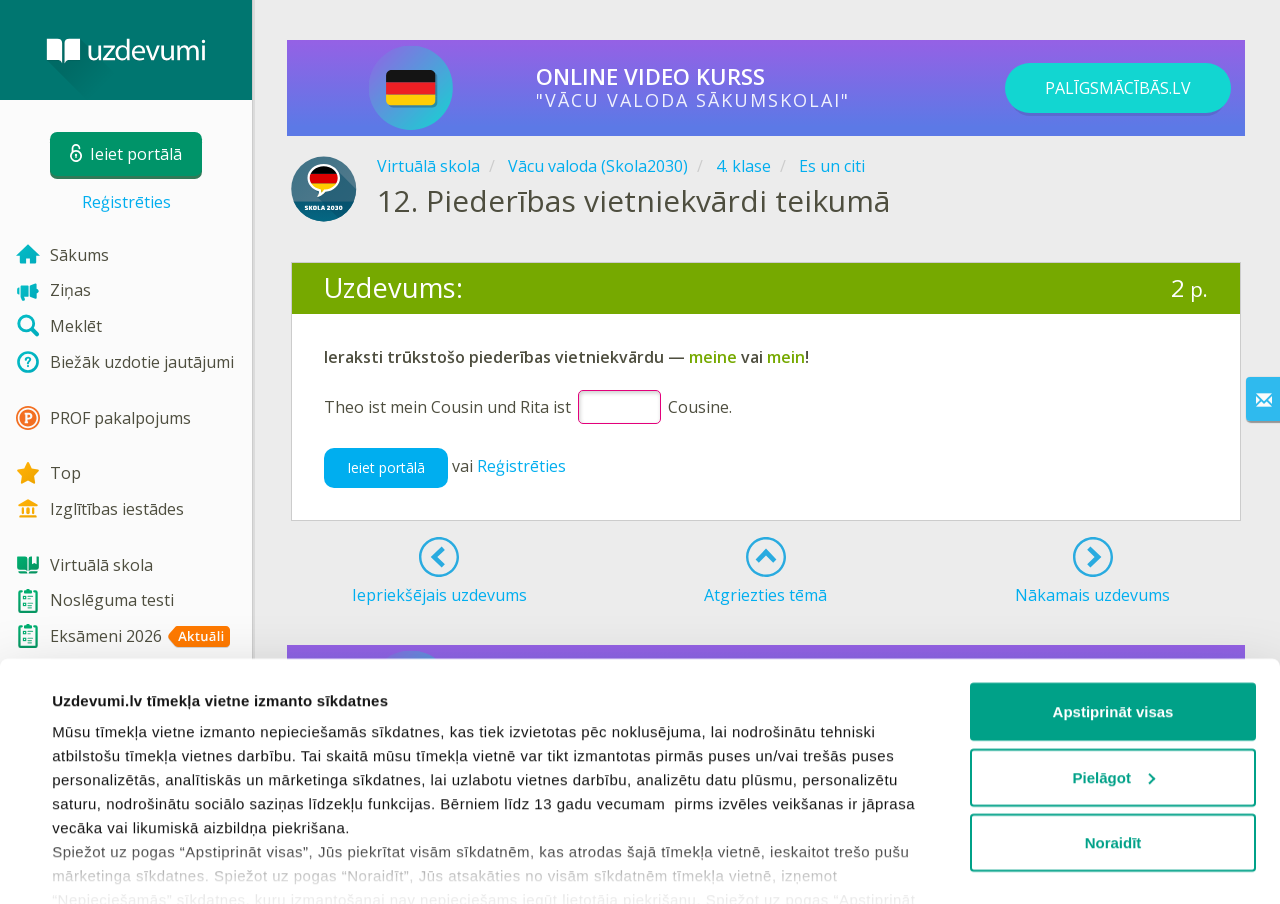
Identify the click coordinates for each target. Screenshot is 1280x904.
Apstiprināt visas (1113, 623)
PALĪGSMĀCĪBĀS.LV (1118, 88)
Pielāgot (1114, 689)
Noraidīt (1113, 754)
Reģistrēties (126, 202)
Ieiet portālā (386, 467)
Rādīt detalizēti (105, 864)
